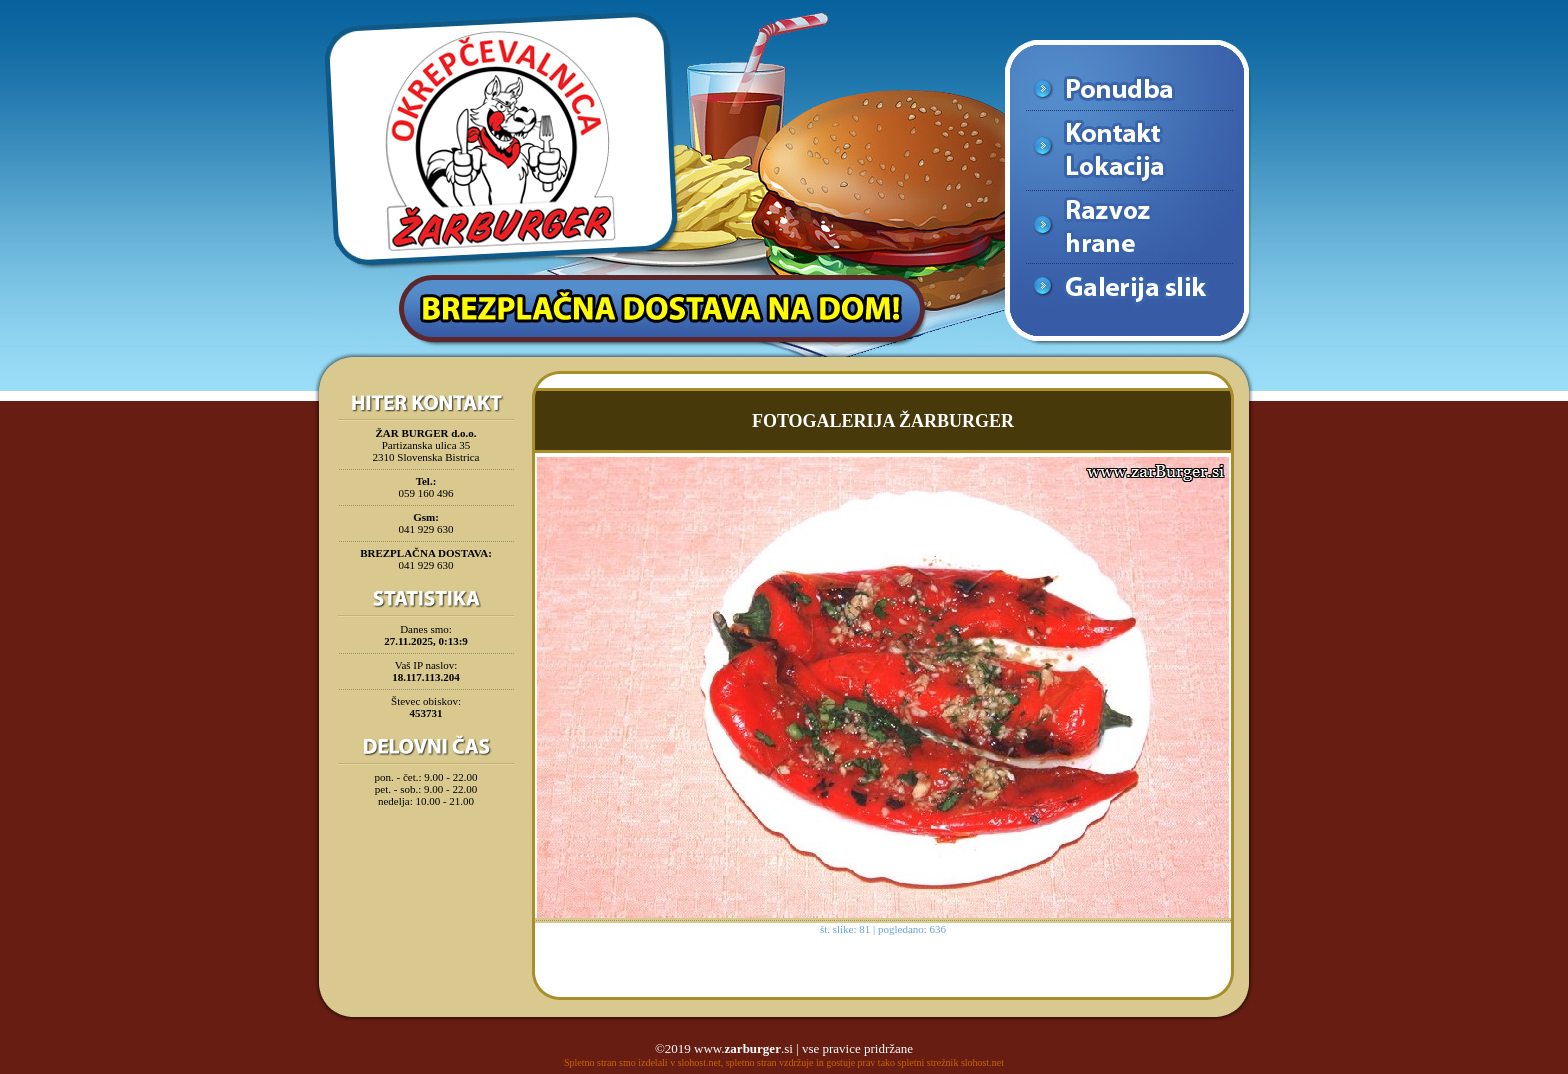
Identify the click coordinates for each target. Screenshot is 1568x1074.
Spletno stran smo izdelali (616, 1062)
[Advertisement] (426, 864)
